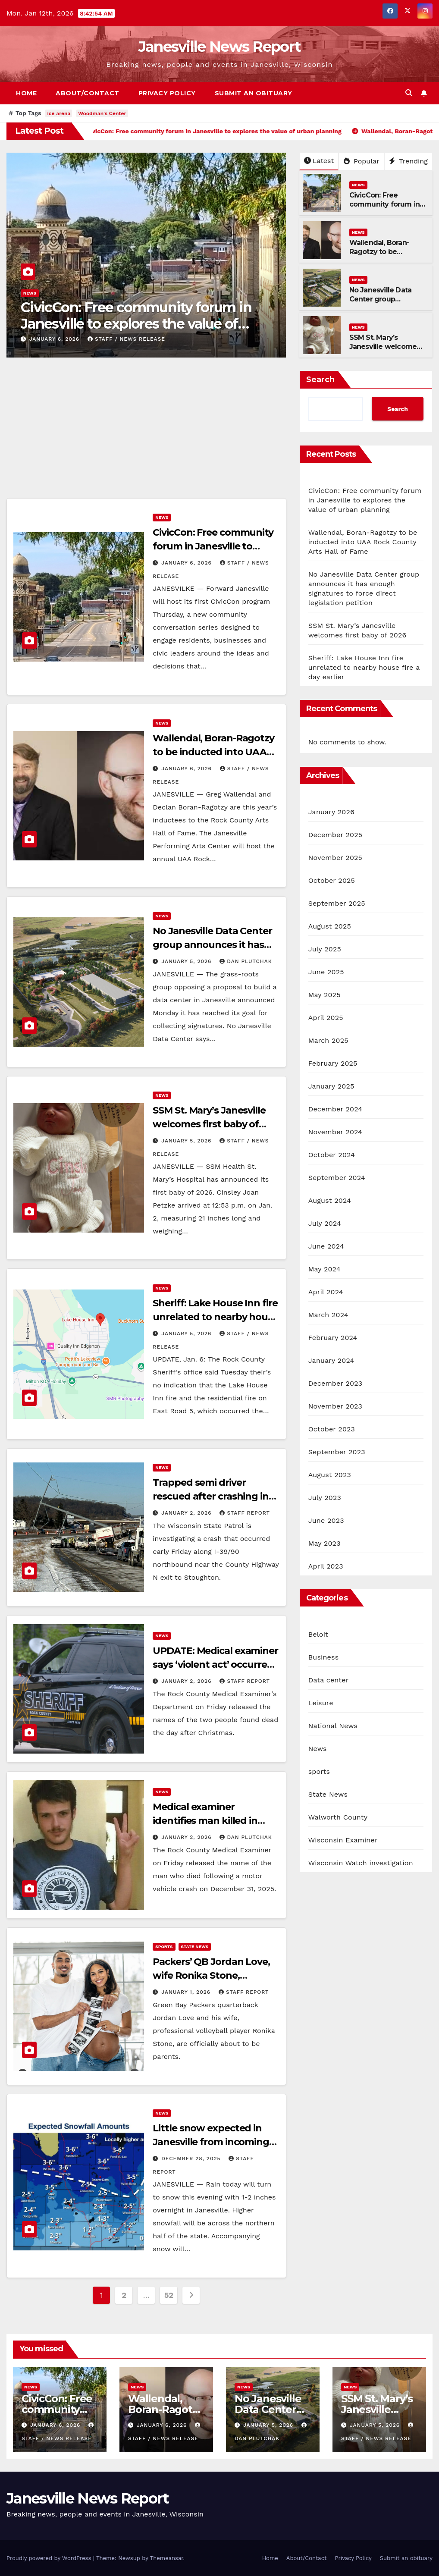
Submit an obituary (253, 93)
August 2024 (329, 1200)
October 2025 (331, 880)
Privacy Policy (167, 93)
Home (26, 93)
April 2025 (325, 1017)
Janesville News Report (219, 47)
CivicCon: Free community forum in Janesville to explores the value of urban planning (136, 324)
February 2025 (332, 1063)
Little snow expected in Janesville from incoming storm (211, 2142)
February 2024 (332, 1337)
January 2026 (331, 812)
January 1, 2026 (187, 1992)
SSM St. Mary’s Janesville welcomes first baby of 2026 (384, 346)
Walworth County (337, 1817)
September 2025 (336, 903)
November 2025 (335, 857)
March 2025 (328, 1040)
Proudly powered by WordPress (49, 2558)
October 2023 (331, 1429)
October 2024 (331, 1155)
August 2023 (329, 1475)
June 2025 (326, 972)
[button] (408, 93)
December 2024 (335, 1109)
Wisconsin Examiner (343, 1840)
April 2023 (325, 1566)
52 (168, 2295)
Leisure (320, 1703)
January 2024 (331, 1360)
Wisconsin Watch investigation (360, 1863)
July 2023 (324, 1498)
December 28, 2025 (192, 2159)
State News (195, 1946)
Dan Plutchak (246, 961)
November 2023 (335, 1406)
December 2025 (335, 835)
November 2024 (335, 1132)
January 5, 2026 (187, 961)
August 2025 (329, 926)
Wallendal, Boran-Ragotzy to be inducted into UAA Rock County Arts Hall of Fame (362, 541)
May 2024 (324, 1269)
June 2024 (326, 1246)
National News (333, 1726)
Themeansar (166, 2558)
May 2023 (324, 1543)
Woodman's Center (102, 113)
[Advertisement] (146, 434)
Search (320, 379)
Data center (328, 1680)
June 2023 (326, 1520)
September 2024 (336, 1177)
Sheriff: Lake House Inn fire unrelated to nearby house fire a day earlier (215, 1317)
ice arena (58, 113)
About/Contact (87, 93)
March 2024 (328, 1315)
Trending (408, 161)
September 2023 (336, 1452)
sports (163, 1946)
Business (323, 1657)
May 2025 (324, 995)
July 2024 (324, 1223)
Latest (319, 161)
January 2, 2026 (187, 1513)
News (29, 293)
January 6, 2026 (55, 339)
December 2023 (335, 1383)
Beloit (318, 1634)
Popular (361, 161)
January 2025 (331, 1086)
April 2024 (325, 1292)
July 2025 (324, 949)
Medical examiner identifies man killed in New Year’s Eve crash (205, 1820)
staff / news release (126, 339)
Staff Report (245, 1513)
